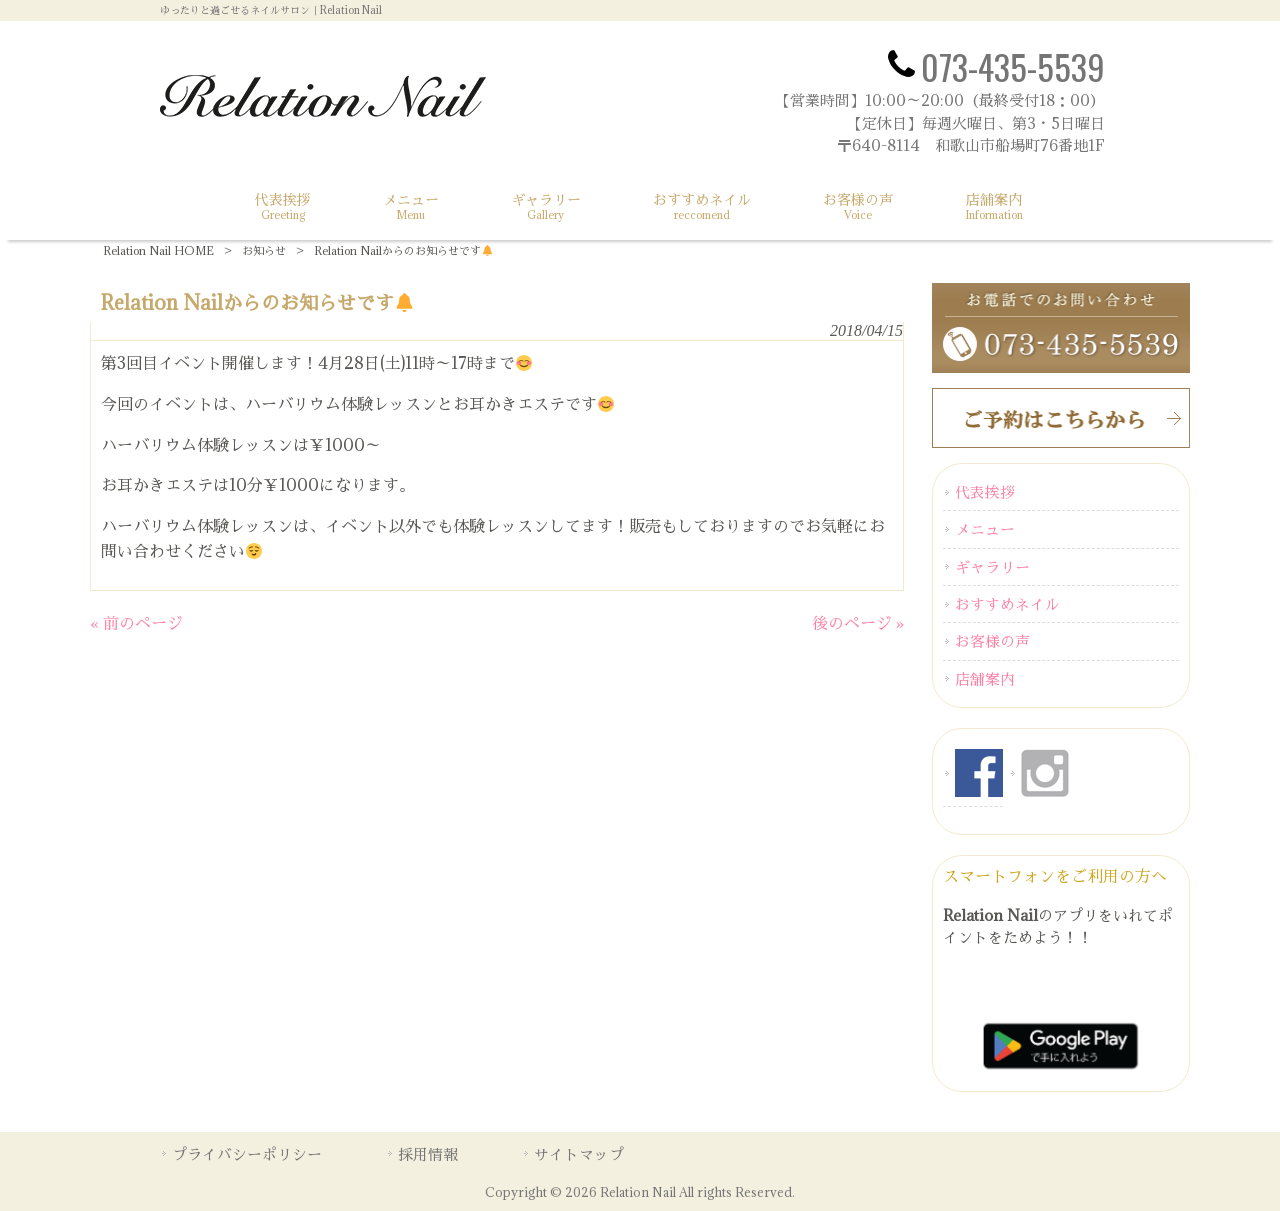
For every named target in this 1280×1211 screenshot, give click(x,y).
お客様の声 (992, 641)
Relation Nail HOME (158, 250)
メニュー (985, 529)
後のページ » (858, 623)
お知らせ (264, 250)
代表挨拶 (985, 492)
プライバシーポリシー (247, 1154)
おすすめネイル (1007, 604)
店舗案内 (985, 679)
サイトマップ (579, 1154)
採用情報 (428, 1154)
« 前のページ (136, 623)
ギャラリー (992, 567)
